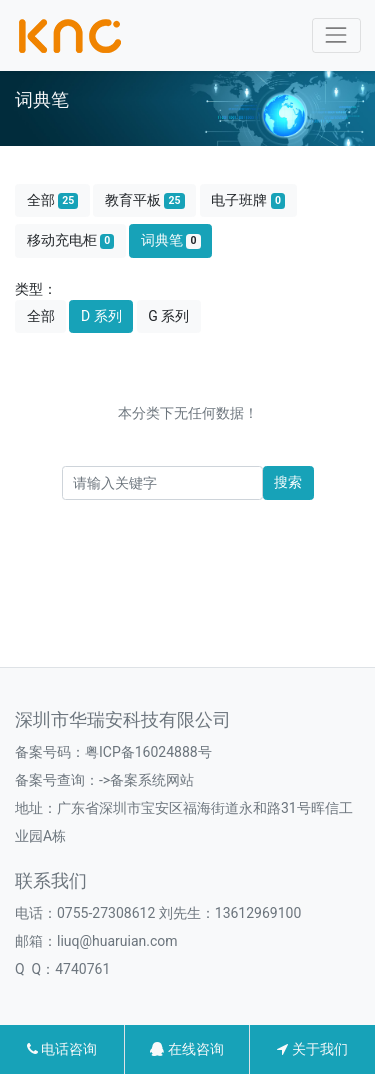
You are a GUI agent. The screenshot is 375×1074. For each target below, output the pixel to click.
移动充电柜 (71, 240)
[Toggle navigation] (336, 35)
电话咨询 (62, 1049)
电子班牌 (248, 200)
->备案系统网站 (146, 780)
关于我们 (312, 1049)
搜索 (288, 482)
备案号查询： (57, 780)
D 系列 (101, 316)
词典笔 (171, 240)
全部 (53, 200)
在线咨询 (186, 1049)
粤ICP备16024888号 (148, 752)
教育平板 (145, 200)
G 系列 (168, 316)
